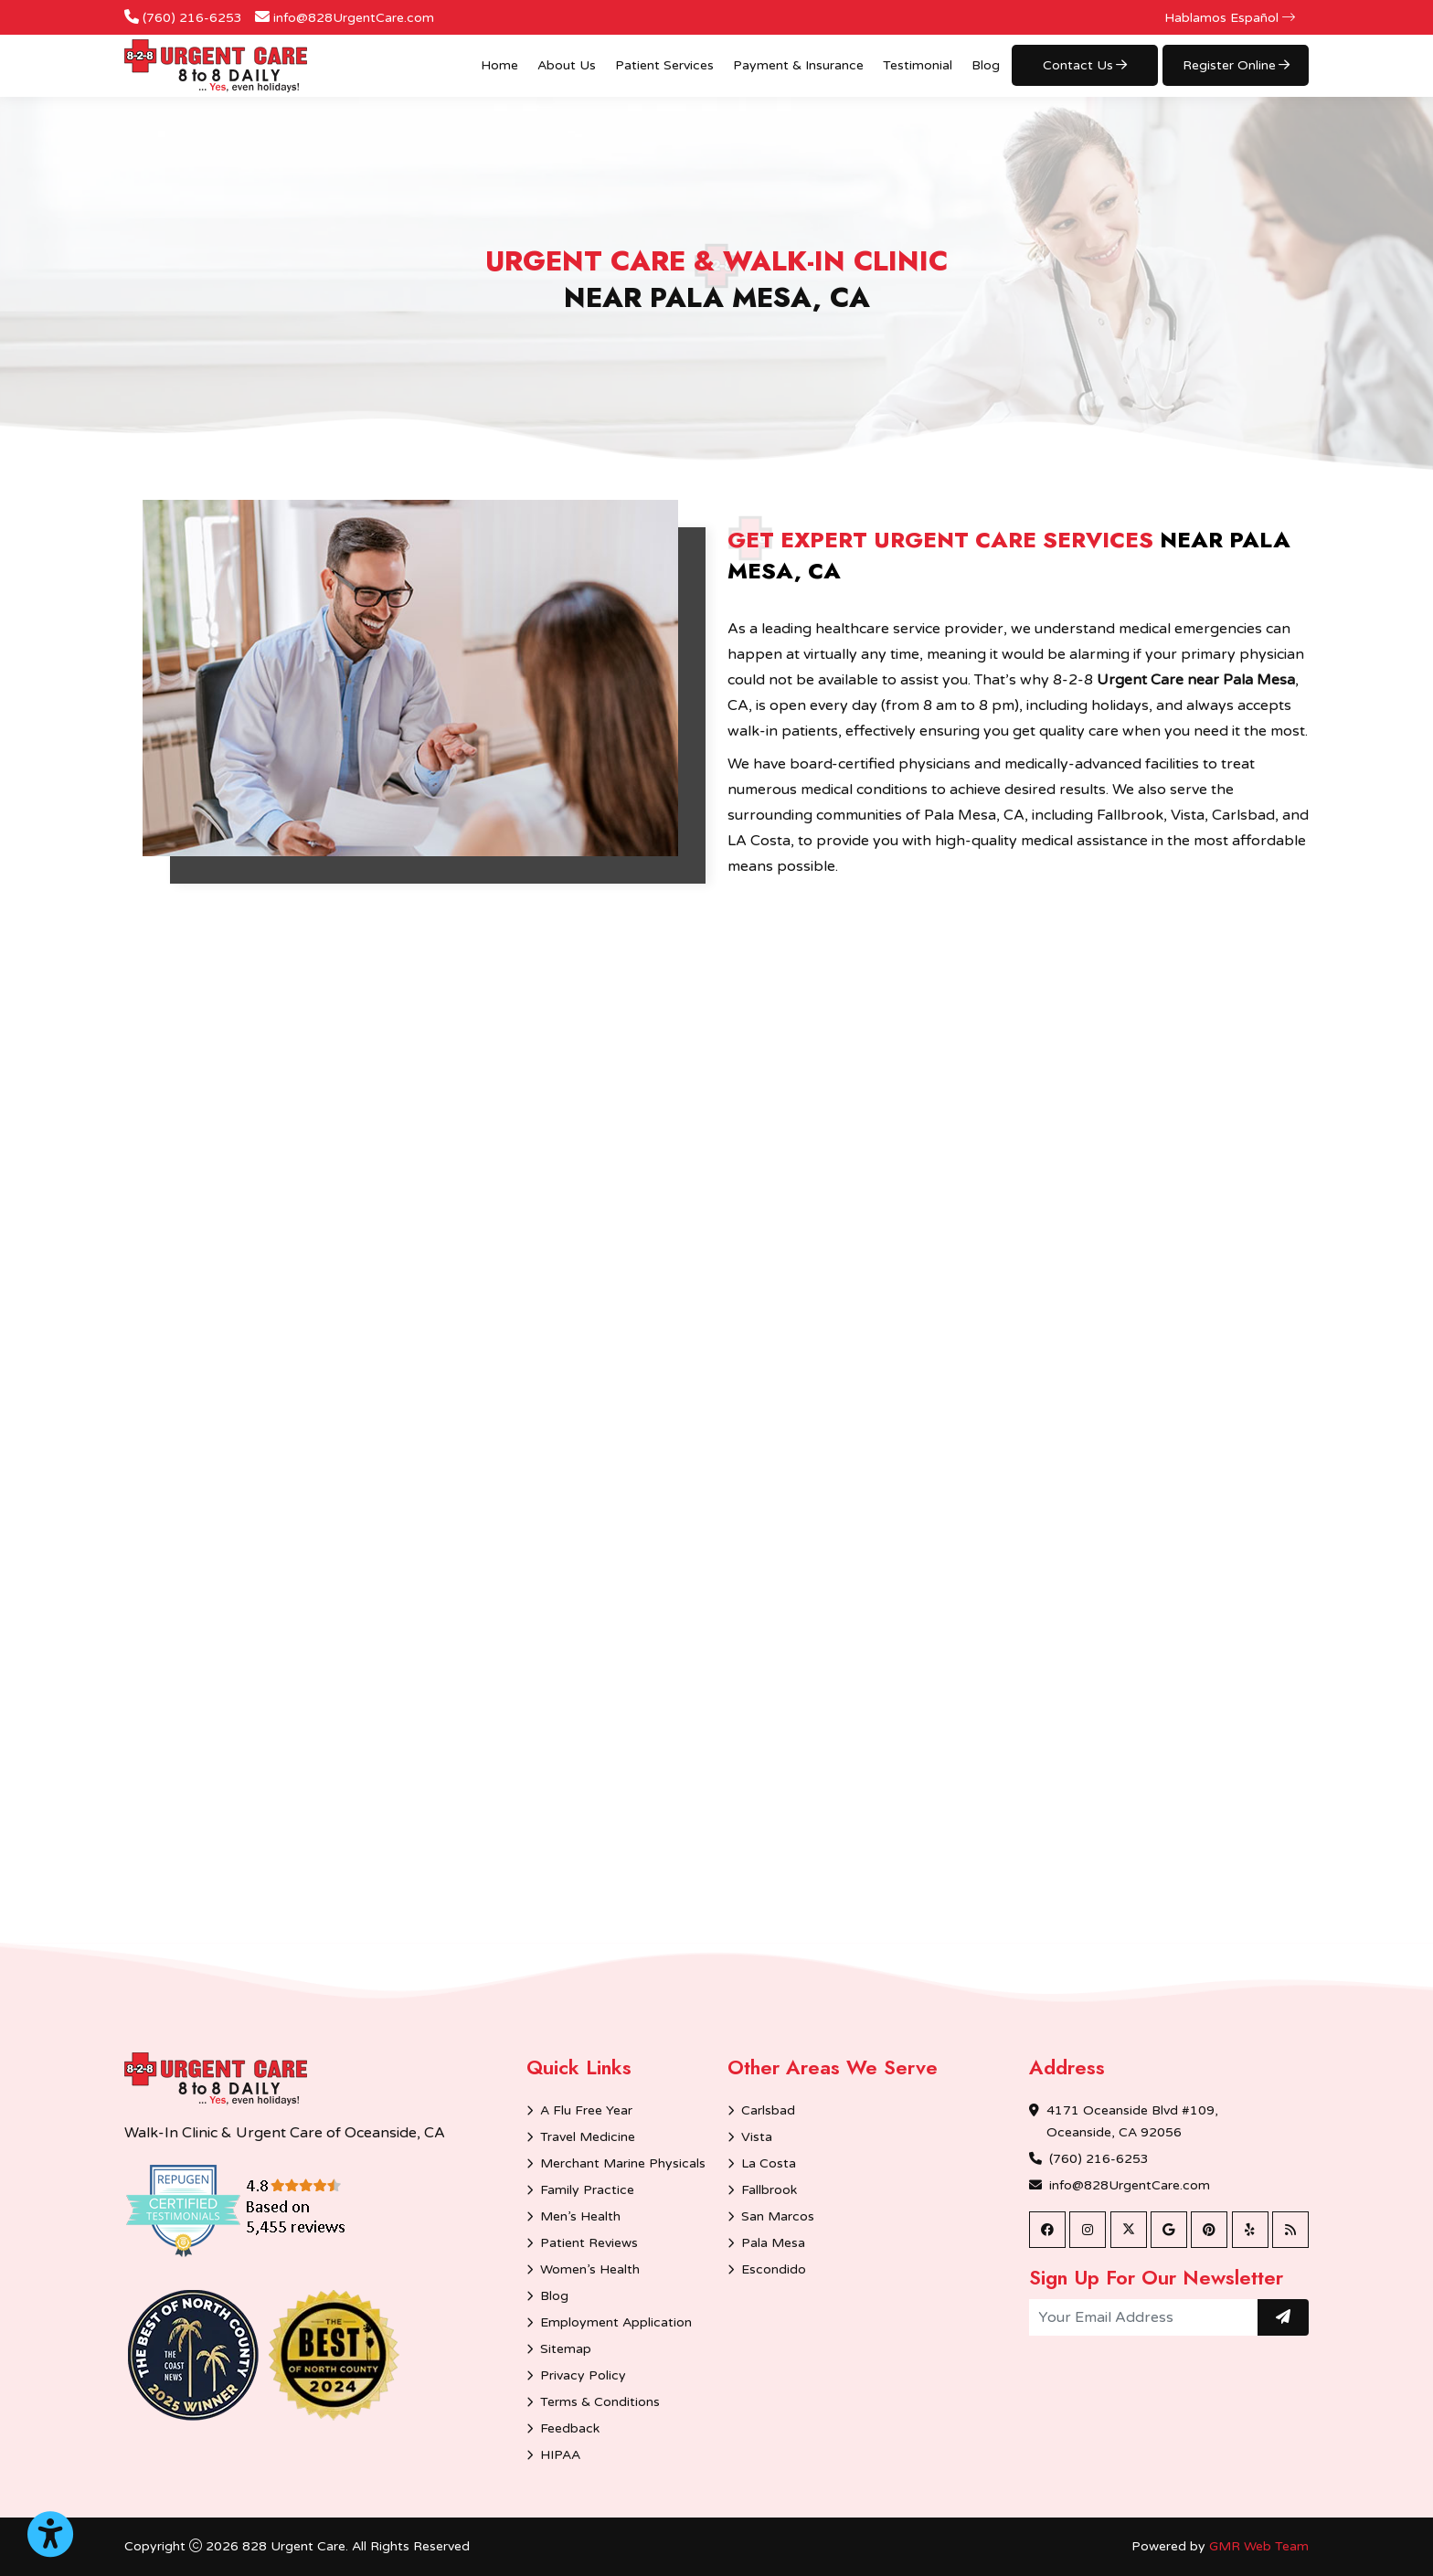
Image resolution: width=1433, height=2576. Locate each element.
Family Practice (587, 2190)
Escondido (773, 2269)
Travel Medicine (587, 2137)
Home (499, 65)
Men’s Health (580, 2216)
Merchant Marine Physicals (623, 2163)
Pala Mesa (773, 2243)
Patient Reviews (589, 2243)
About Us (566, 65)
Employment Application (616, 2322)
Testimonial (917, 65)
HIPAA (560, 2455)
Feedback (570, 2428)
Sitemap (565, 2349)
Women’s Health (590, 2269)
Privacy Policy (583, 2375)
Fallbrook (769, 2190)
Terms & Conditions (600, 2402)
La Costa (768, 2163)
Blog (985, 65)
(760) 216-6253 (192, 18)
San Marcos (777, 2216)
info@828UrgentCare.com (353, 18)
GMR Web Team (1259, 2546)
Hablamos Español (1229, 18)
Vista (756, 2137)
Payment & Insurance (798, 65)
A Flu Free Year (586, 2110)
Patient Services (664, 65)
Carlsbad (768, 2110)
